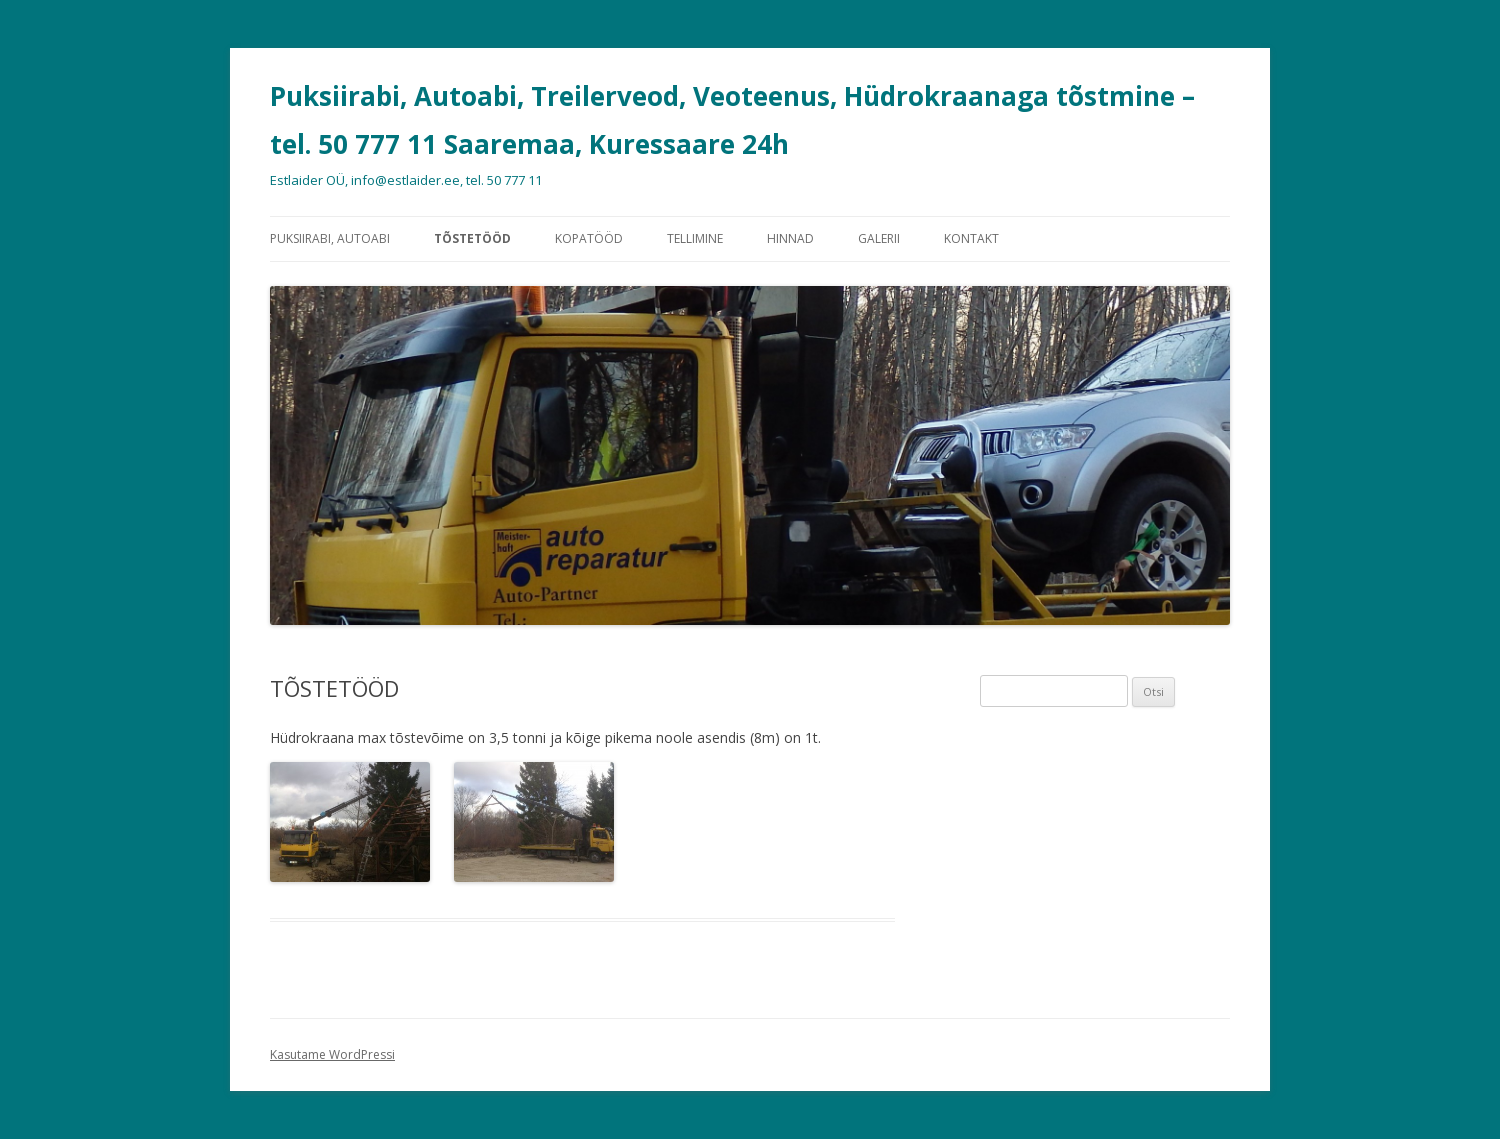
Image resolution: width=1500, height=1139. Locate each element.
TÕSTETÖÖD (472, 238)
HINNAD (790, 238)
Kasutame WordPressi (332, 1054)
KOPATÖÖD (589, 238)
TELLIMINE (695, 238)
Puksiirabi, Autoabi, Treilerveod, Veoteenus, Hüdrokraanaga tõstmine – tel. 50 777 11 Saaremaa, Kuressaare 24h (732, 120)
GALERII (879, 238)
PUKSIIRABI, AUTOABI (330, 238)
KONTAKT (971, 238)
